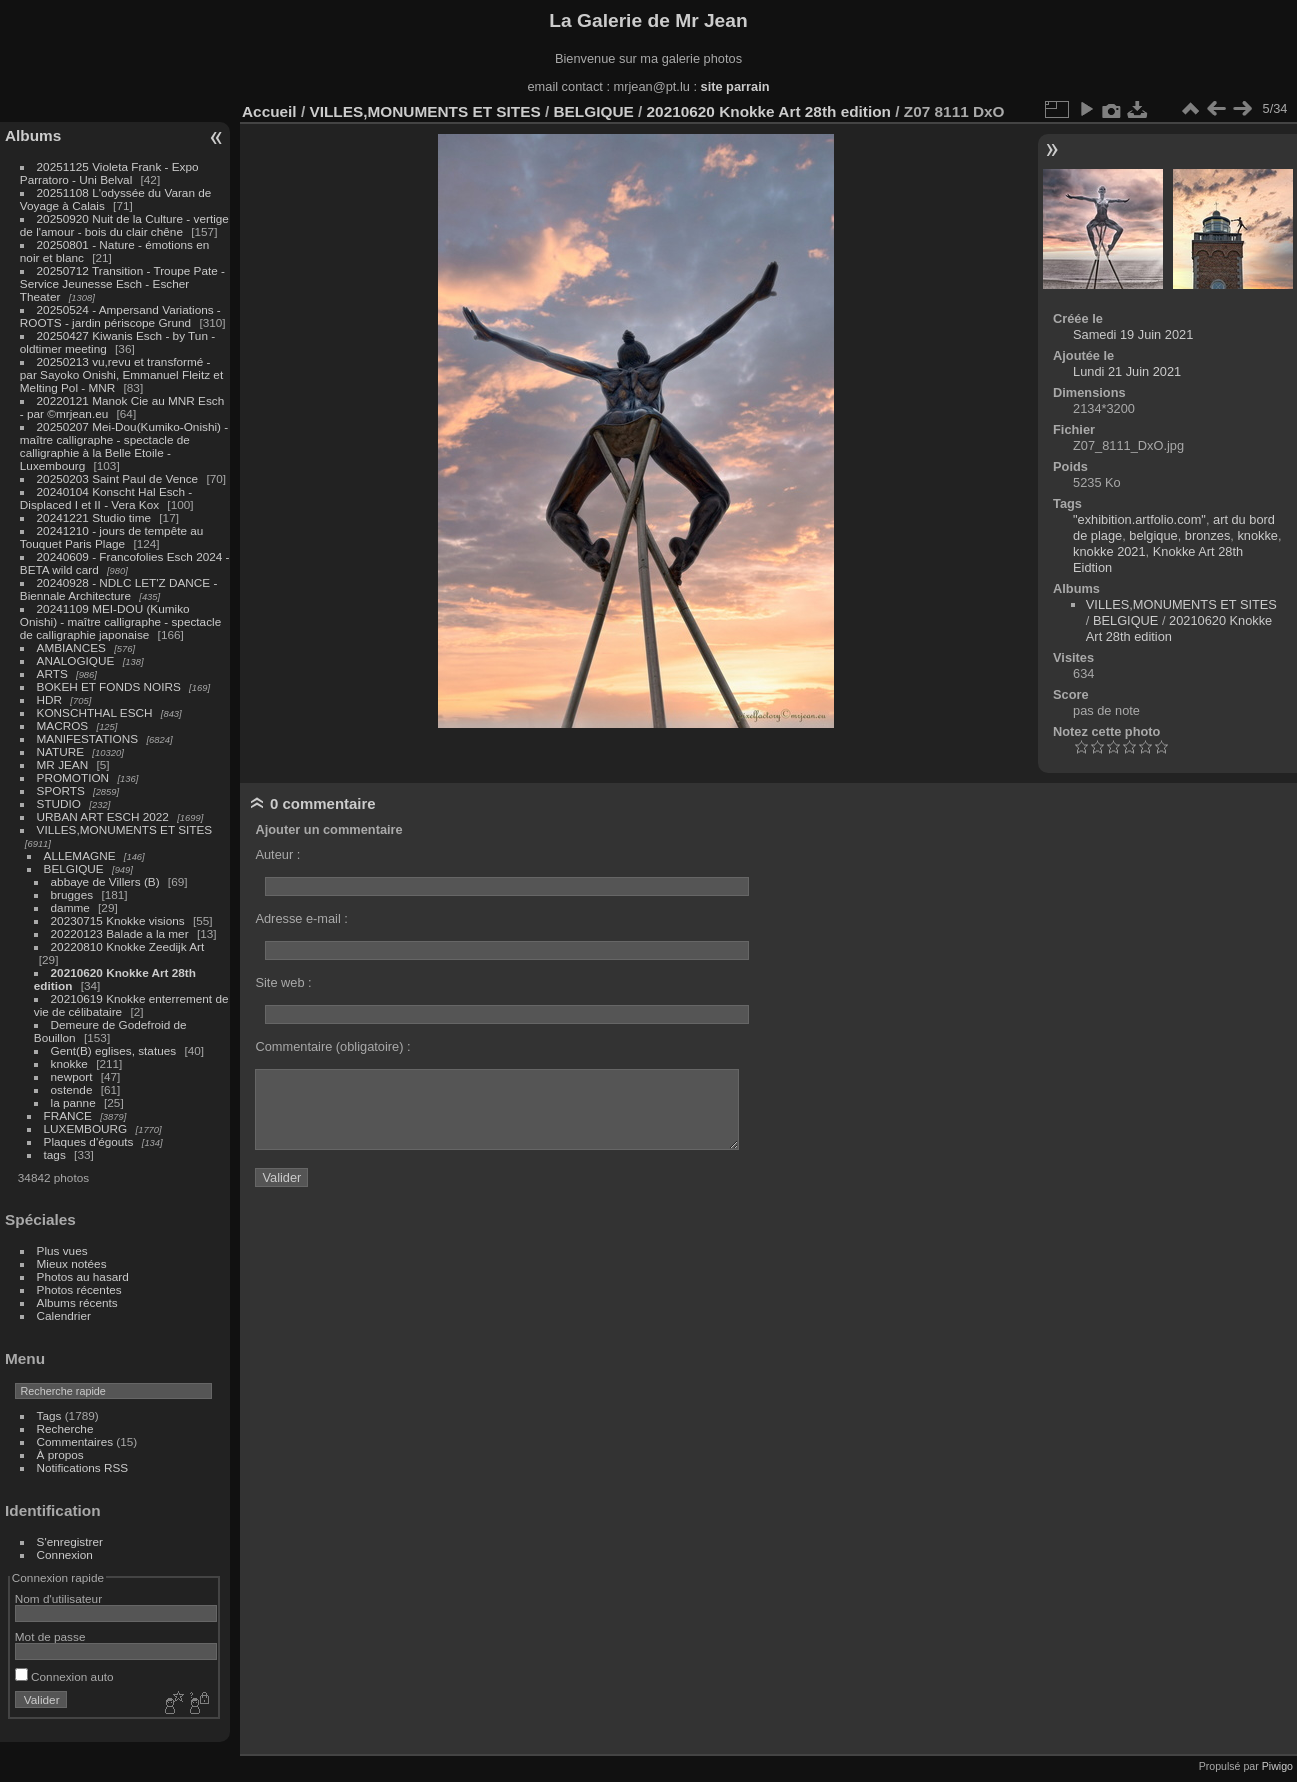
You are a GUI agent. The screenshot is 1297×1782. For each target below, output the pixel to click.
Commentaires (75, 1441)
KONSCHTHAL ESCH (95, 712)
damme (70, 907)
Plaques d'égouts (89, 1141)
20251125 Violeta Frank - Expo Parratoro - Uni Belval (109, 173)
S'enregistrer (70, 1541)
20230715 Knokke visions (118, 920)
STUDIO (59, 803)
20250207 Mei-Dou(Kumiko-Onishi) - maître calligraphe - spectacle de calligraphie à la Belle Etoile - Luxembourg (124, 446)
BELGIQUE (74, 868)
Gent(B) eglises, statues (114, 1050)
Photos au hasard (83, 1276)
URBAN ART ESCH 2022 (103, 816)
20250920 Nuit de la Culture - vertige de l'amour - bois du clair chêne (124, 225)
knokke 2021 (1109, 551)
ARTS (52, 673)
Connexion (65, 1554)
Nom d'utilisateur (58, 1598)
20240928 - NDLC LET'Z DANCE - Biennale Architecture (119, 589)
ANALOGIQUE (76, 660)
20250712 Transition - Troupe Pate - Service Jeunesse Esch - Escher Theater (122, 283)
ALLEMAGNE (80, 855)
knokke (69, 1063)
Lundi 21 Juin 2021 (1127, 371)
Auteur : (277, 854)
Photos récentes (79, 1289)
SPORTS (61, 790)
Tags (49, 1415)
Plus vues (62, 1250)
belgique (1153, 535)
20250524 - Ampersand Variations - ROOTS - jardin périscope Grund (120, 316)
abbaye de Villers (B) (105, 881)
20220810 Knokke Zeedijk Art (128, 946)
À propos (60, 1454)
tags (55, 1154)
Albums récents (77, 1302)
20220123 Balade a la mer (120, 933)
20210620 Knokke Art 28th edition (769, 111)
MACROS (63, 725)
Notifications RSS (83, 1467)
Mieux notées (72, 1263)
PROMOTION (73, 777)
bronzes (1208, 535)
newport (72, 1076)
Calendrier (64, 1315)
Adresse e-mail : (301, 918)
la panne (73, 1102)
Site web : (283, 982)
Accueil (269, 111)
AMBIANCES (71, 647)
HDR (50, 699)
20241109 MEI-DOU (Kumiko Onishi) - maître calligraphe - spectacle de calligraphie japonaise (120, 621)
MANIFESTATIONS (88, 738)
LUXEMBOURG (86, 1128)
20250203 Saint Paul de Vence (118, 478)
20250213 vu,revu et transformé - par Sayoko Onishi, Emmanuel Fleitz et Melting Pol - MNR (121, 374)
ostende (72, 1089)
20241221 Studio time (96, 517)
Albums (33, 135)
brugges (72, 894)
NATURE (61, 751)
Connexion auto (64, 1676)
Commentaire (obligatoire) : (332, 1046)
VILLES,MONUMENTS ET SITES (125, 829)
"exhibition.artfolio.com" (1139, 519)
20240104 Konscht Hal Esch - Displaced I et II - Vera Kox (106, 498)
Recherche (65, 1428)
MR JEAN (63, 764)
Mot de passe (50, 1636)
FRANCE (68, 1115)
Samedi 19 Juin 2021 (1133, 334)
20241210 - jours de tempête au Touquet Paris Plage (112, 537)
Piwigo (1277, 1766)
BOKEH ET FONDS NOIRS (109, 686)
